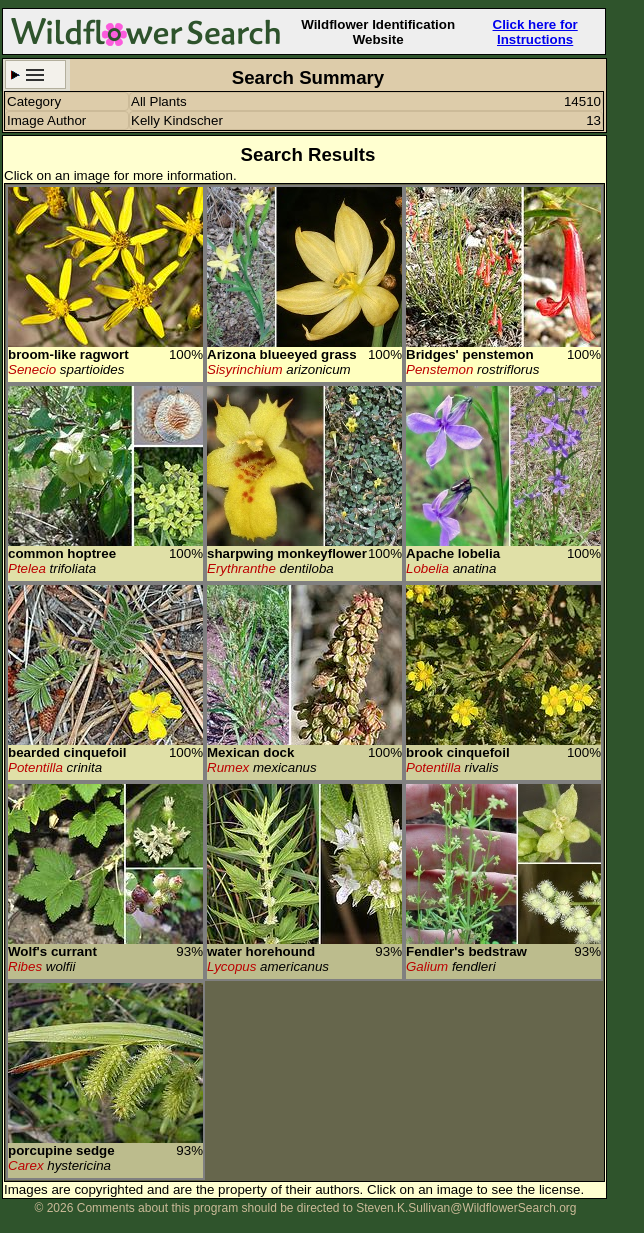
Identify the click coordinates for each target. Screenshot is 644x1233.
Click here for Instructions (535, 32)
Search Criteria (35, 74)
